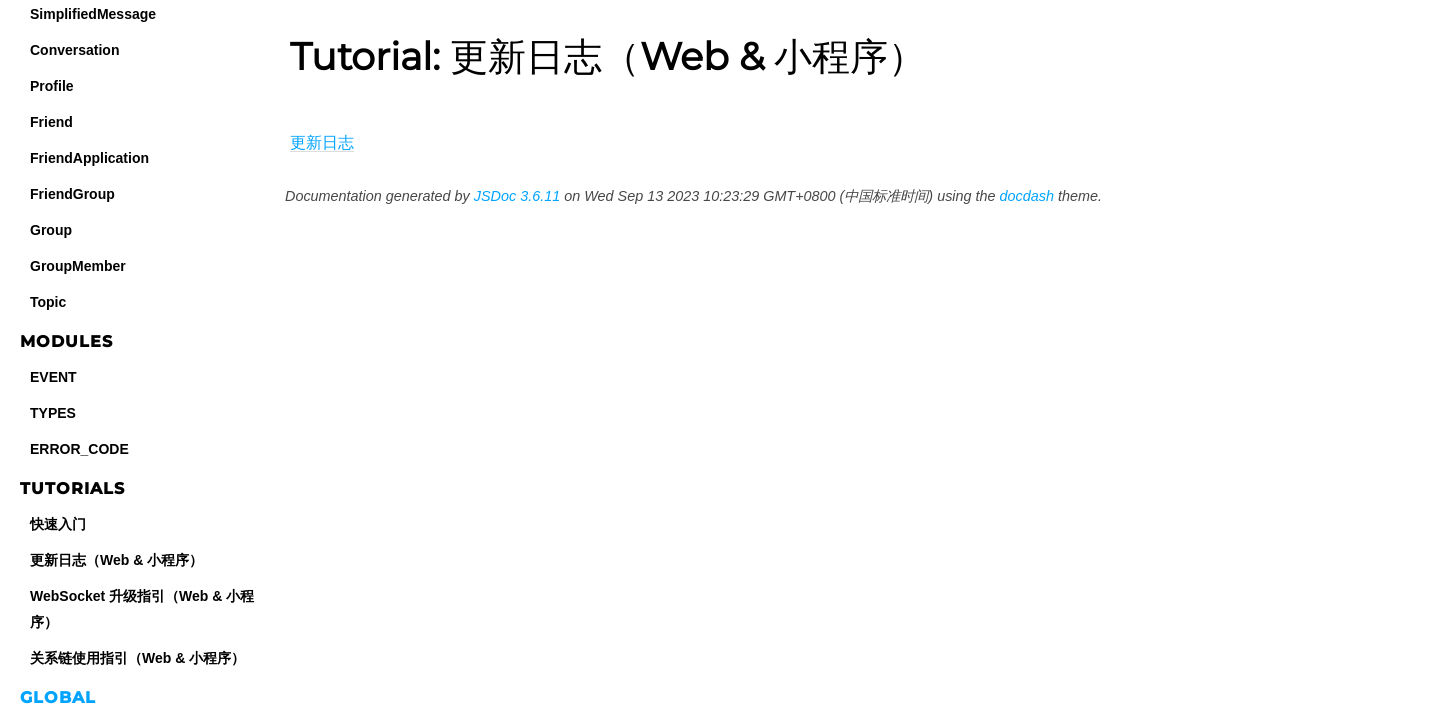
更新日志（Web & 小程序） (116, 560)
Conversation (74, 50)
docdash (1027, 196)
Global (58, 697)
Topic (48, 302)
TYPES (53, 413)
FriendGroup (72, 194)
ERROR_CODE (79, 449)
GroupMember (78, 266)
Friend (51, 122)
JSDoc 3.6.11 (517, 196)
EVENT (53, 377)
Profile (52, 86)
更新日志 (322, 142)
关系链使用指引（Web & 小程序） (137, 658)
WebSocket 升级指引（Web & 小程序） (142, 609)
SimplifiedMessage (93, 14)
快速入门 (58, 524)
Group (51, 230)
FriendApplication (89, 158)
